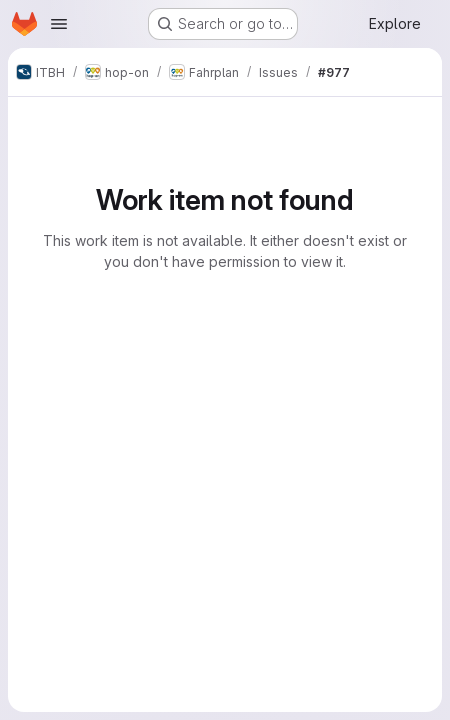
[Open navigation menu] (59, 24)
